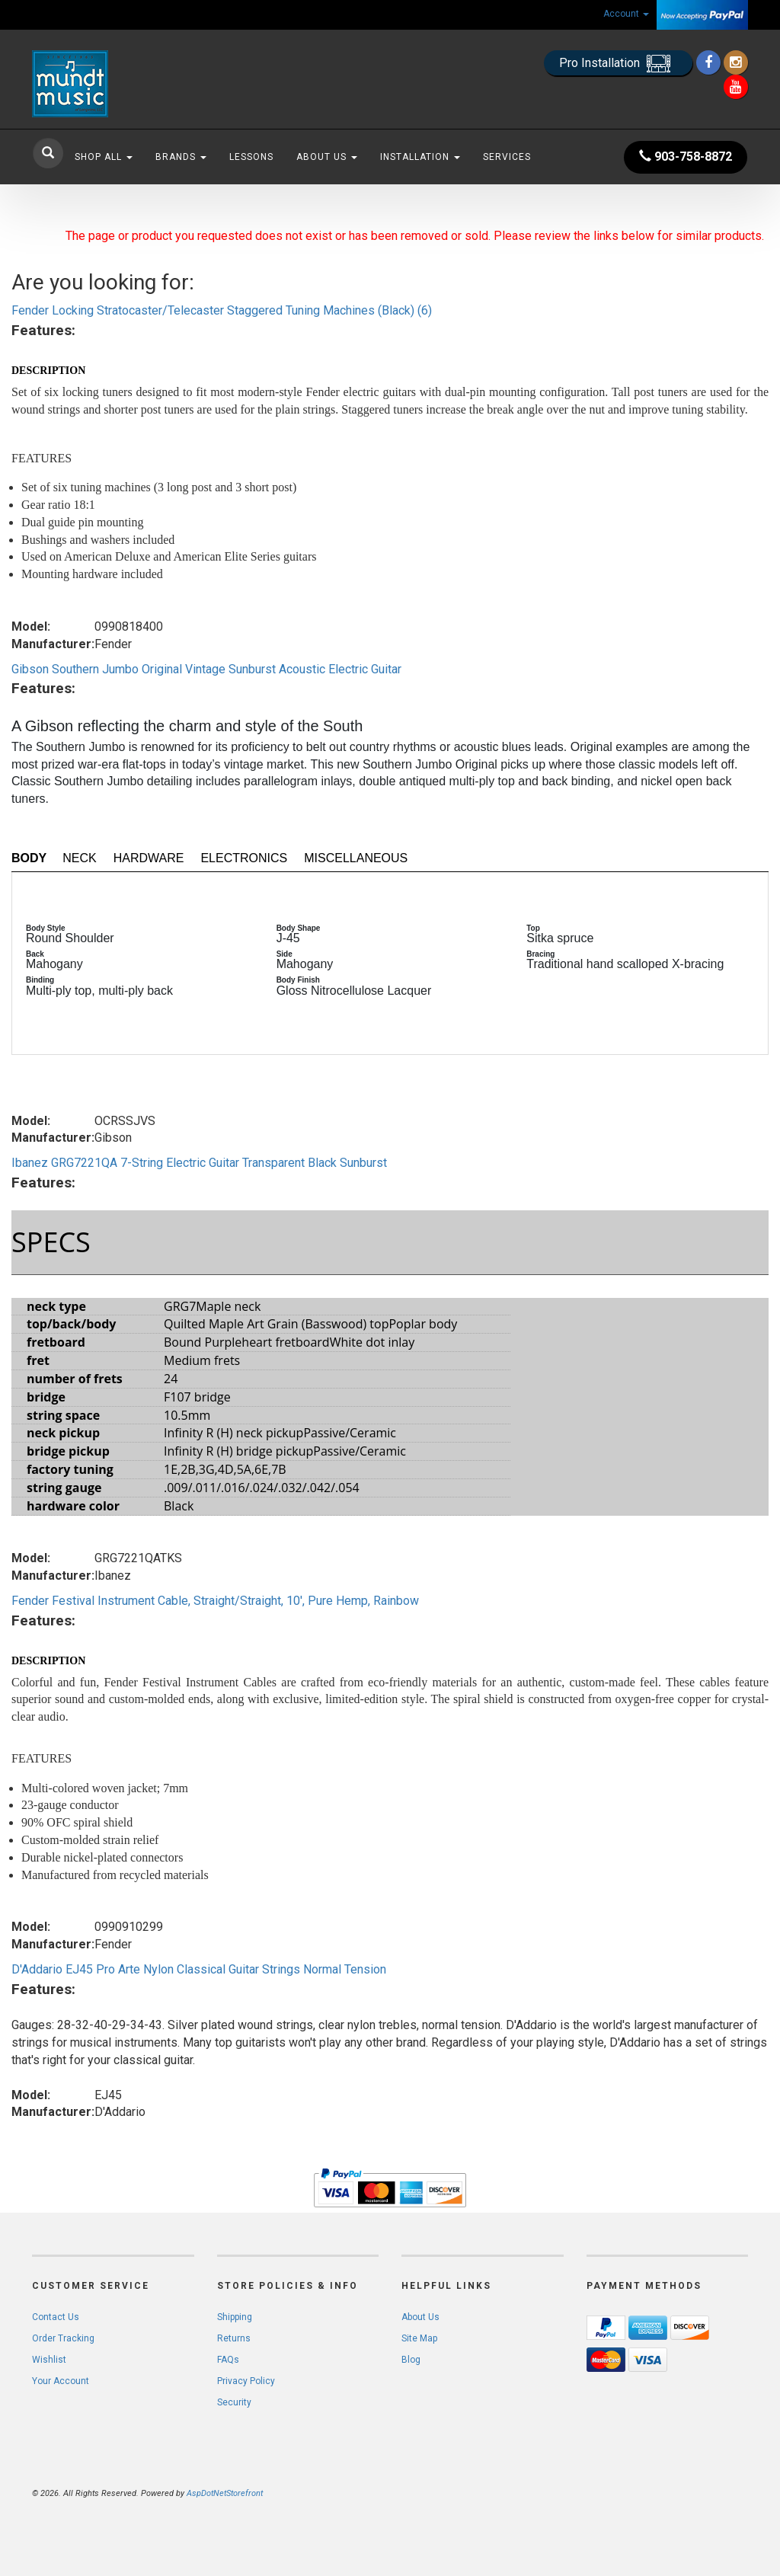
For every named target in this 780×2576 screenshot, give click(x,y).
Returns (234, 2338)
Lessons (251, 157)
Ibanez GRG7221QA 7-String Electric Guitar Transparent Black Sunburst (199, 1162)
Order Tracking (63, 2338)
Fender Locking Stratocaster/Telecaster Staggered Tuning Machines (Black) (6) (221, 310)
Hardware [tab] (148, 858)
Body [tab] (28, 858)
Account (626, 13)
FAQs (228, 2359)
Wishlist (49, 2359)
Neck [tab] (79, 858)
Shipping (234, 2317)
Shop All (104, 157)
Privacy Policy (246, 2381)
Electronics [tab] (243, 858)
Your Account (60, 2381)
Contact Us (55, 2317)
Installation (420, 157)
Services (507, 157)
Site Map (419, 2338)
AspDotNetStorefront (225, 2493)
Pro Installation (618, 63)
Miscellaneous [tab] (356, 858)
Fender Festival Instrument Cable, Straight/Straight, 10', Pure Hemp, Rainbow (215, 1600)
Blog (410, 2359)
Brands (180, 157)
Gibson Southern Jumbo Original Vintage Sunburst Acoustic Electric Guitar (206, 669)
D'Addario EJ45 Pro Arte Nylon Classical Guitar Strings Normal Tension (198, 1969)
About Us (326, 157)
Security (234, 2402)
